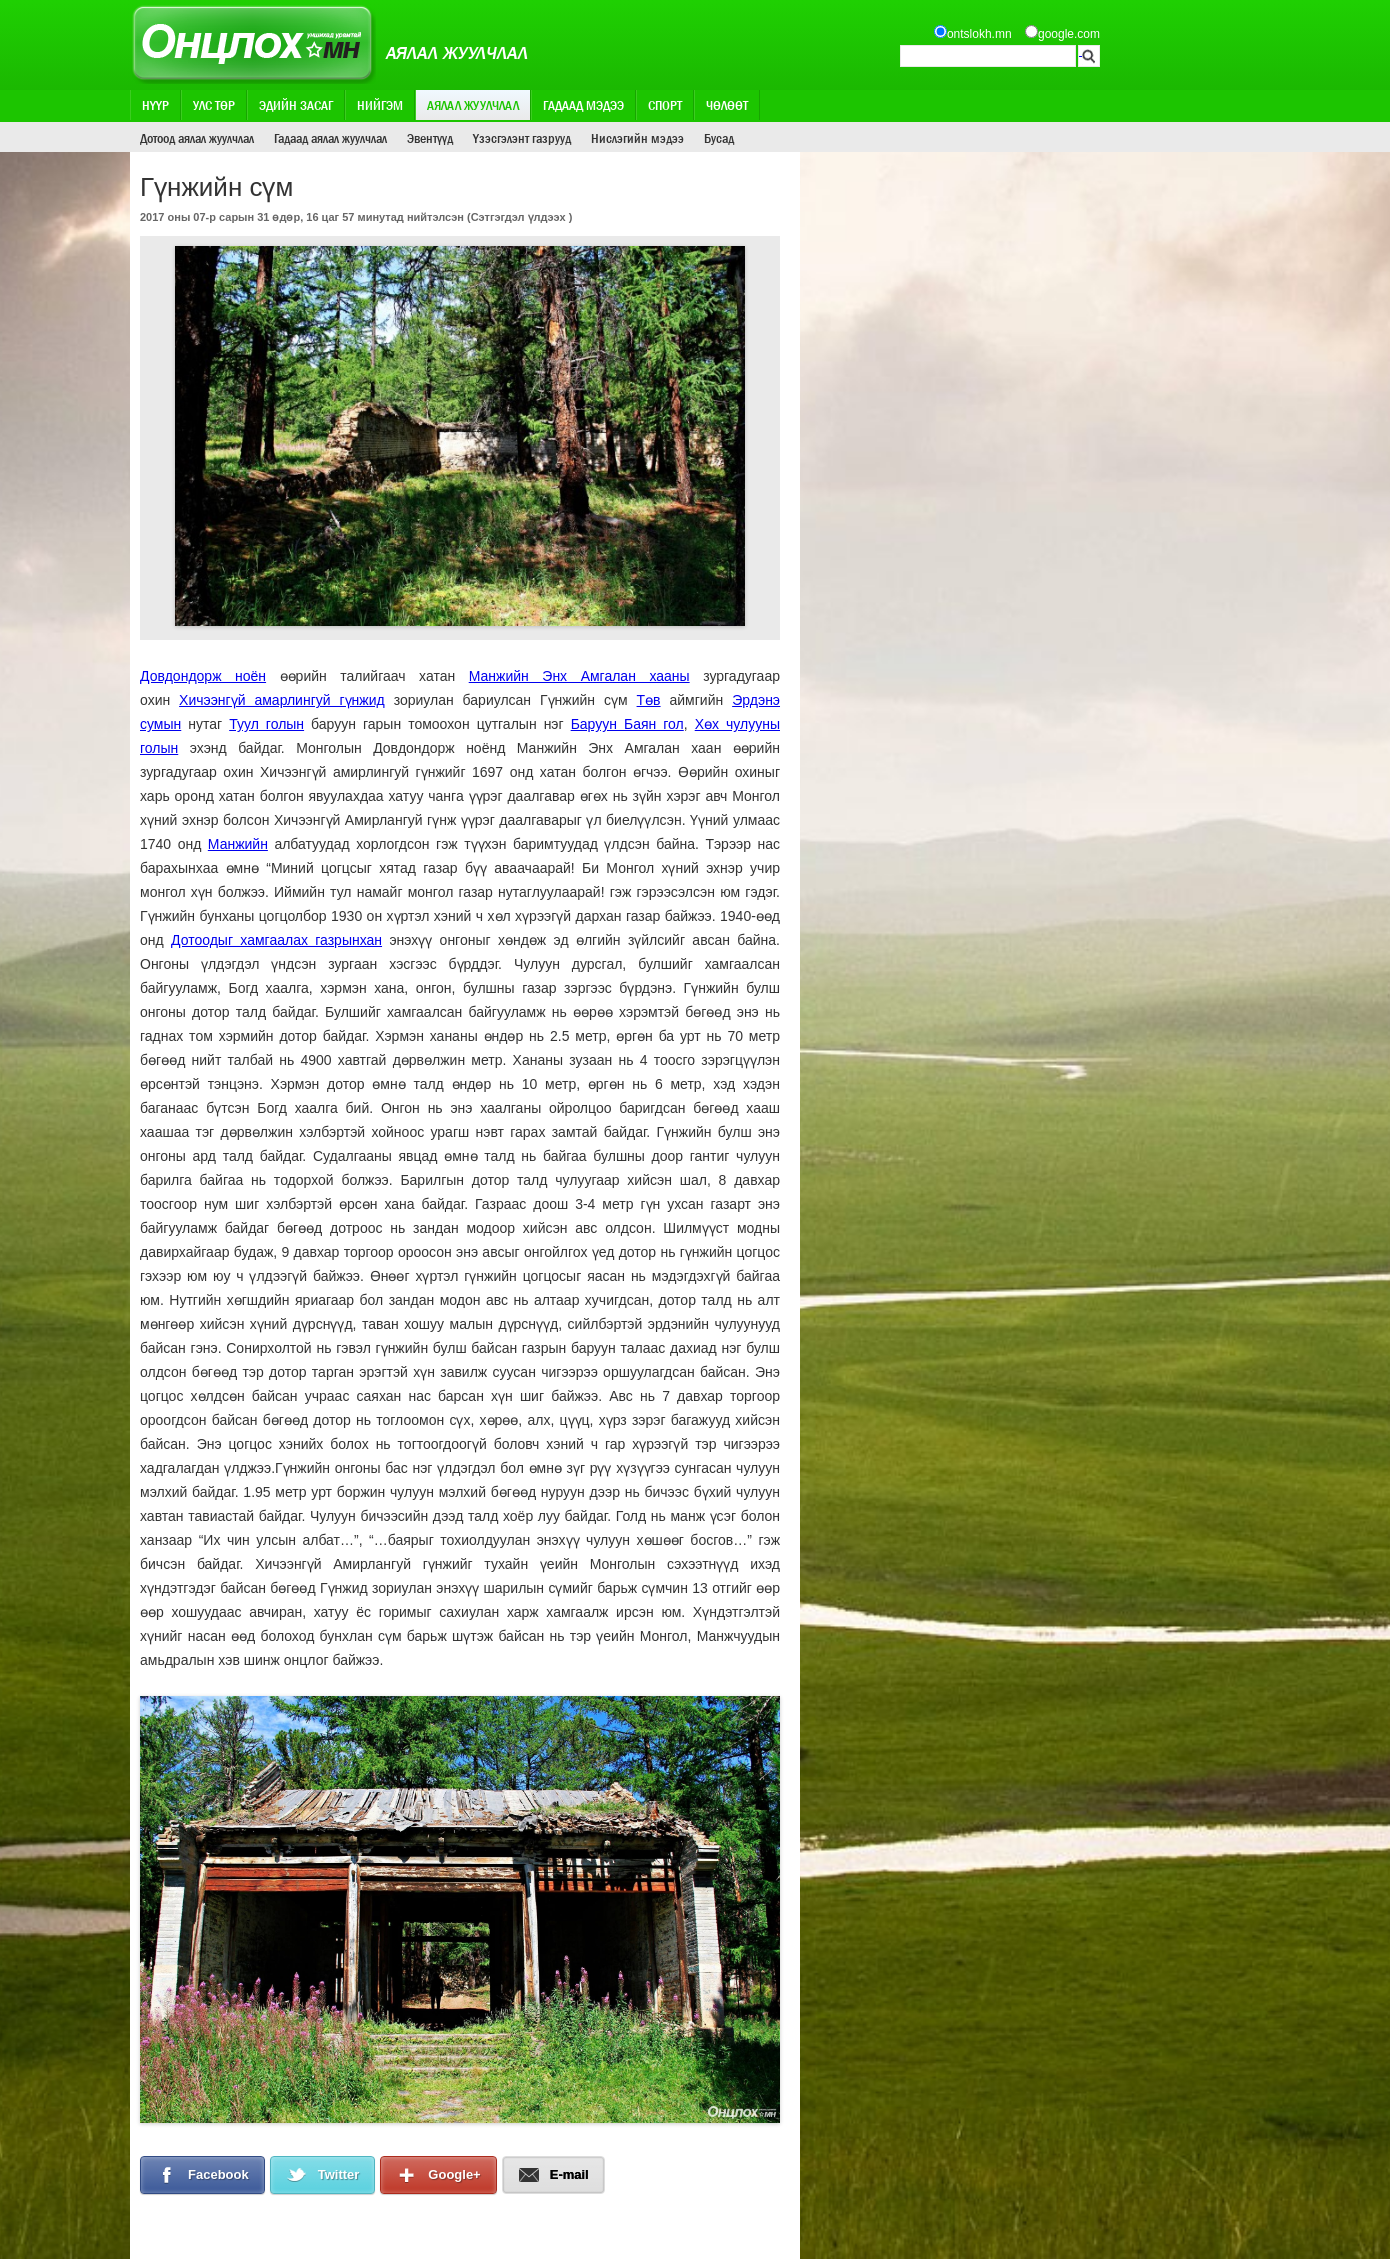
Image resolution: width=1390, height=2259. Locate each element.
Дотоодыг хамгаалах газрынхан (276, 940)
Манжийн (238, 844)
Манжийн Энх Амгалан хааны (579, 676)
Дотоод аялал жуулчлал (197, 138)
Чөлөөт (727, 105)
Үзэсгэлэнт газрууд (522, 138)
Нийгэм (380, 105)
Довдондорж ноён (203, 676)
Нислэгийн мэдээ (637, 138)
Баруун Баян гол (627, 724)
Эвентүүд (430, 138)
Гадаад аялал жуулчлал (330, 138)
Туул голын (266, 724)
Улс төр (214, 105)
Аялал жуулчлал (473, 105)
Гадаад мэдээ (583, 105)
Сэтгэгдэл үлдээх (518, 217)
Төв (649, 700)
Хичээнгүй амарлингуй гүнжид (282, 700)
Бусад (719, 138)
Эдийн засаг (296, 105)
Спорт (665, 105)
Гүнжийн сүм (584, 700)
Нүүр (155, 105)
